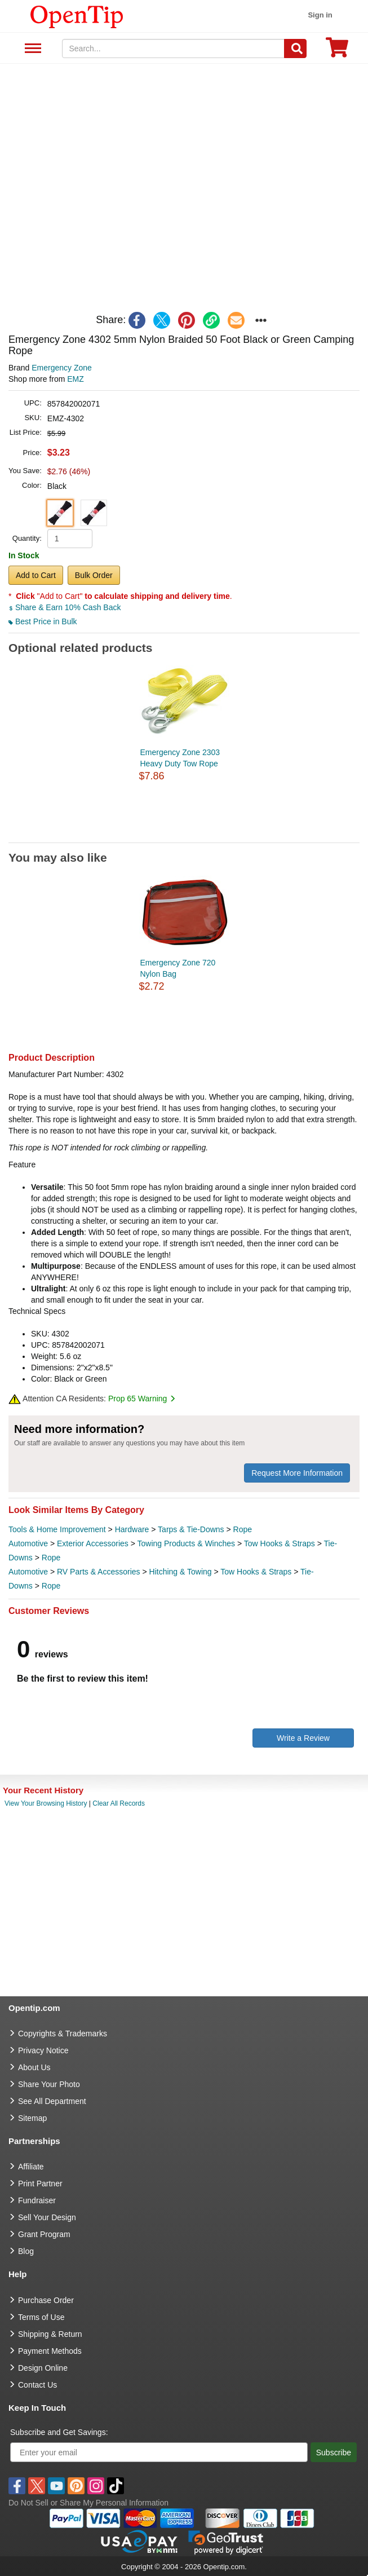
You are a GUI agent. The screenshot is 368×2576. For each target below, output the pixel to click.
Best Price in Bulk (42, 621)
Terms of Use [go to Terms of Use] (41, 2317)
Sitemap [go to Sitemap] (32, 2118)
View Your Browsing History (46, 1803)
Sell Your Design (47, 2217)
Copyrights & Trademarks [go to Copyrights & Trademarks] (62, 2033)
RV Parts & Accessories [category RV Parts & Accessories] (98, 1571)
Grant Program (44, 2234)
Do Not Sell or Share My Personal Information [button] (88, 2502)
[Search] (295, 48)
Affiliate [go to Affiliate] (31, 2166)
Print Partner (40, 2183)
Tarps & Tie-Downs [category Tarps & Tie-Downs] (191, 1529)
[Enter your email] (159, 2452)
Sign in (320, 15)
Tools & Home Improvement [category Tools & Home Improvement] (57, 1529)
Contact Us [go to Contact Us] (37, 2384)
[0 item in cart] (337, 51)
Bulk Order (94, 575)
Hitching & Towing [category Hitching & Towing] (180, 1571)
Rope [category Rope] (242, 1529)
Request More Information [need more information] (297, 1472)
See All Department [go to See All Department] (52, 2101)
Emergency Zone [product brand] (62, 367)
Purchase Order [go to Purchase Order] (46, 2300)
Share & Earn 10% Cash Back (64, 607)
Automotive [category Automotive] (28, 1543)
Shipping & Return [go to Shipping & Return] (50, 2334)
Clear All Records (118, 1803)
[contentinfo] (77, 15)
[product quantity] (69, 538)
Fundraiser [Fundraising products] (37, 2200)
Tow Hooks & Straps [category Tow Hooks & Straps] (279, 1543)
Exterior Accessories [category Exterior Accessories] (92, 1543)
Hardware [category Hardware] (132, 1529)
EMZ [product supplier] (75, 378)
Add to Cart (36, 575)
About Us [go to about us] (34, 2067)
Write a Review (303, 1738)
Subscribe (333, 2452)
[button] (60, 513)
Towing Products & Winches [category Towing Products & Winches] (187, 1543)
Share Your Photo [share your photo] (49, 2084)
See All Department (31, 49)
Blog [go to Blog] (26, 2251)
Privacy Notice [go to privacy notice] (43, 2050)
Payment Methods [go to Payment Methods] (50, 2351)
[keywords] (173, 48)
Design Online (43, 2367)
